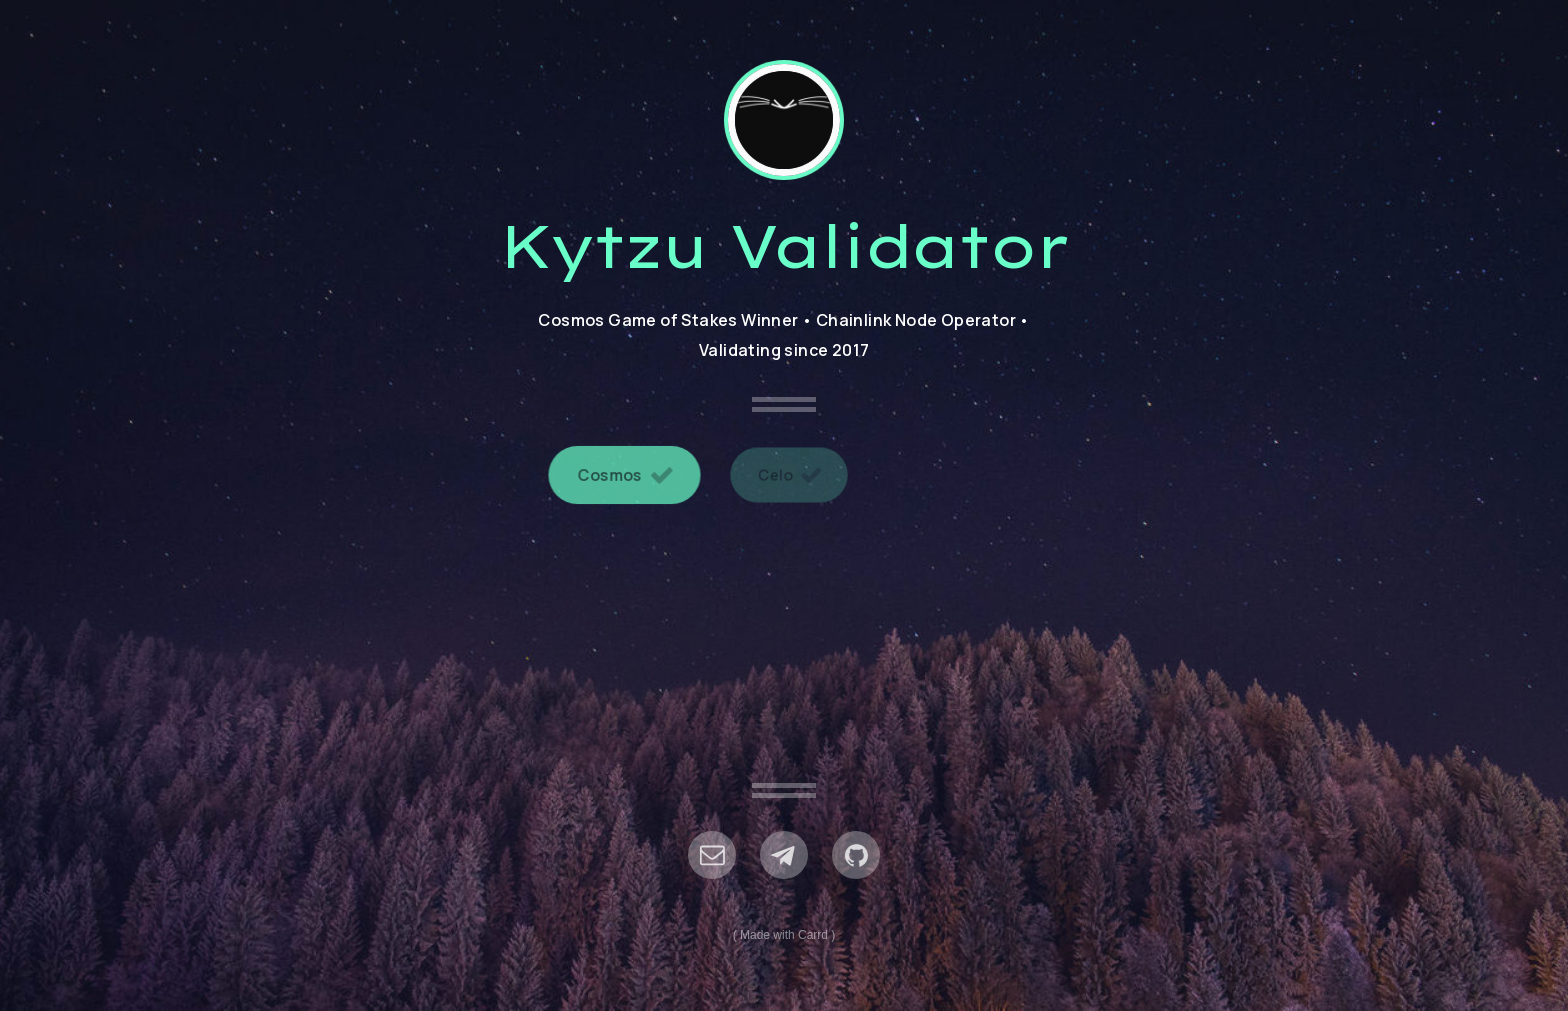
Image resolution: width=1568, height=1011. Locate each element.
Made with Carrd (784, 935)
